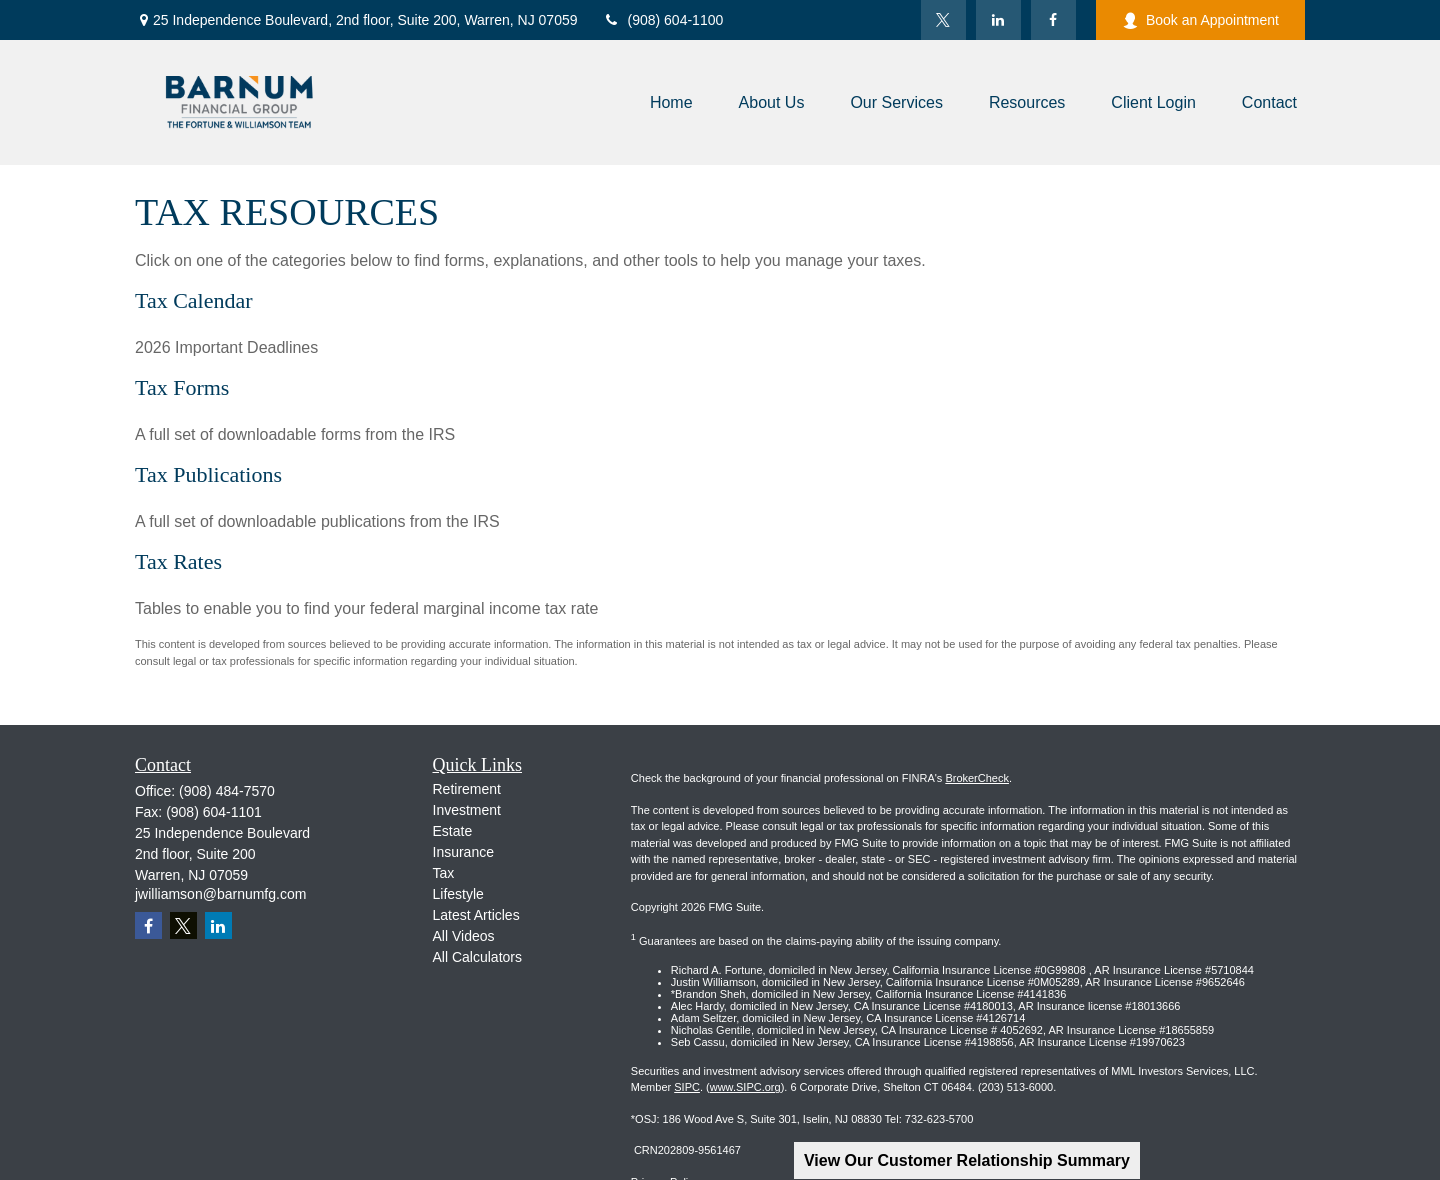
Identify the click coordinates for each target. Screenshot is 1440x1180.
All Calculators (477, 957)
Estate (453, 831)
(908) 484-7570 (227, 791)
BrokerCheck (977, 778)
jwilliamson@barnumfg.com (220, 894)
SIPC (687, 1087)
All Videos (464, 936)
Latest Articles (476, 915)
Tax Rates (178, 561)
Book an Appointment (1200, 20)
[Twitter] (943, 20)
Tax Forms (182, 387)
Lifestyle (458, 894)
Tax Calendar (194, 300)
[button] (671, 102)
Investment (467, 810)
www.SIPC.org (745, 1087)
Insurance (463, 852)
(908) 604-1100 (663, 20)
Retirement (467, 789)
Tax (444, 873)
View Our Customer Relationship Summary (967, 1160)
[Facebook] (1053, 20)
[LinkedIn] (998, 20)
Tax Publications (208, 474)
